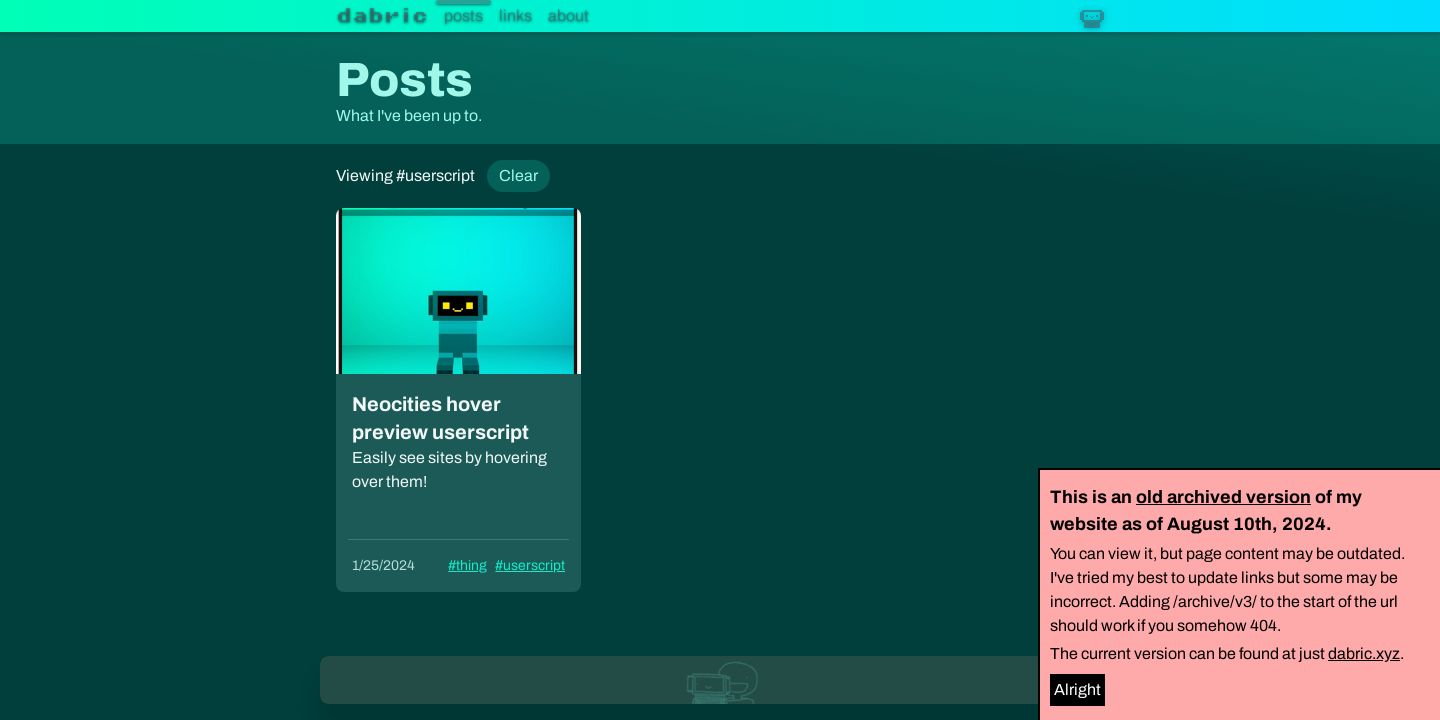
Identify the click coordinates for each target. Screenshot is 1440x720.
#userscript (530, 565)
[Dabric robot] (1092, 16)
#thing (467, 565)
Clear (518, 175)
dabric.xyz (1364, 653)
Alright (1077, 689)
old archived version (1223, 497)
